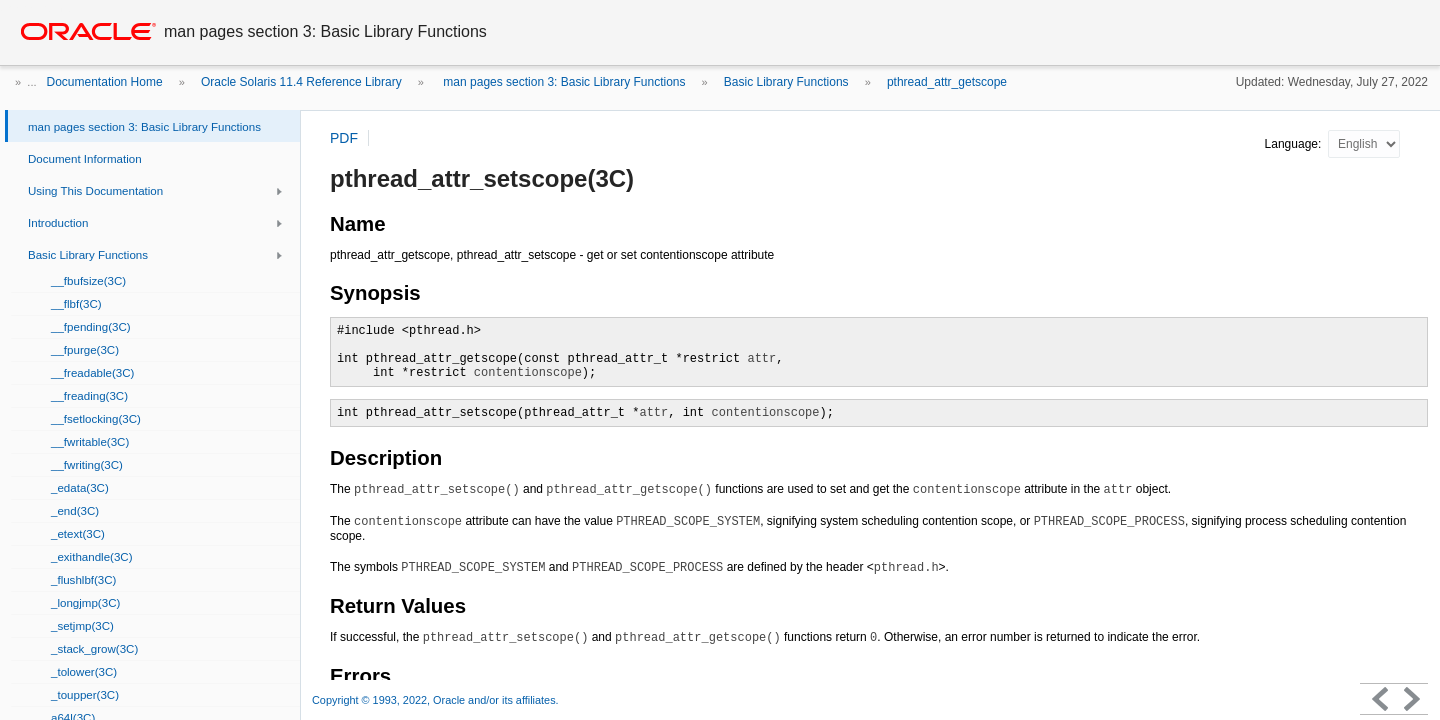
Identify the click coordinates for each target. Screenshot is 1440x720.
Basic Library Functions (786, 82)
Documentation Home (105, 82)
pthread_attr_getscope (947, 82)
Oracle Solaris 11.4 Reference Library (301, 82)
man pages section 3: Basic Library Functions (562, 82)
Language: (1295, 144)
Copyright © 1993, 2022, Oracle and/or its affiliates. (437, 700)
